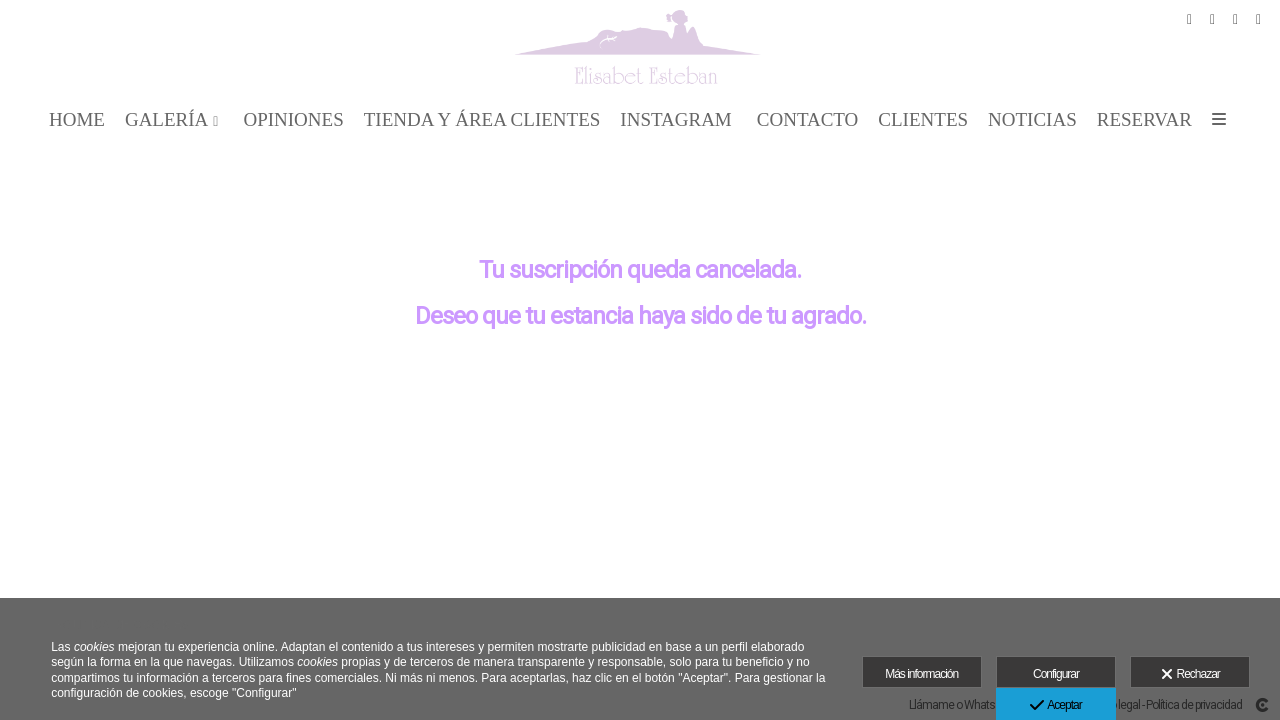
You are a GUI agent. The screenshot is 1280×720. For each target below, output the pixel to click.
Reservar (1144, 120)
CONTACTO (808, 120)
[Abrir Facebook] (1190, 20)
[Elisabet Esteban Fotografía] (640, 47)
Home (77, 120)
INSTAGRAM (675, 120)
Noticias (1032, 120)
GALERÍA (166, 120)
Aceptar (1055, 706)
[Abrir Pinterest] (1213, 20)
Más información (921, 674)
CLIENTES (923, 120)
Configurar (1056, 674)
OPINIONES (293, 120)
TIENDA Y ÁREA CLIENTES (482, 120)
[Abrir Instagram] (1236, 20)
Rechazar (1190, 675)
